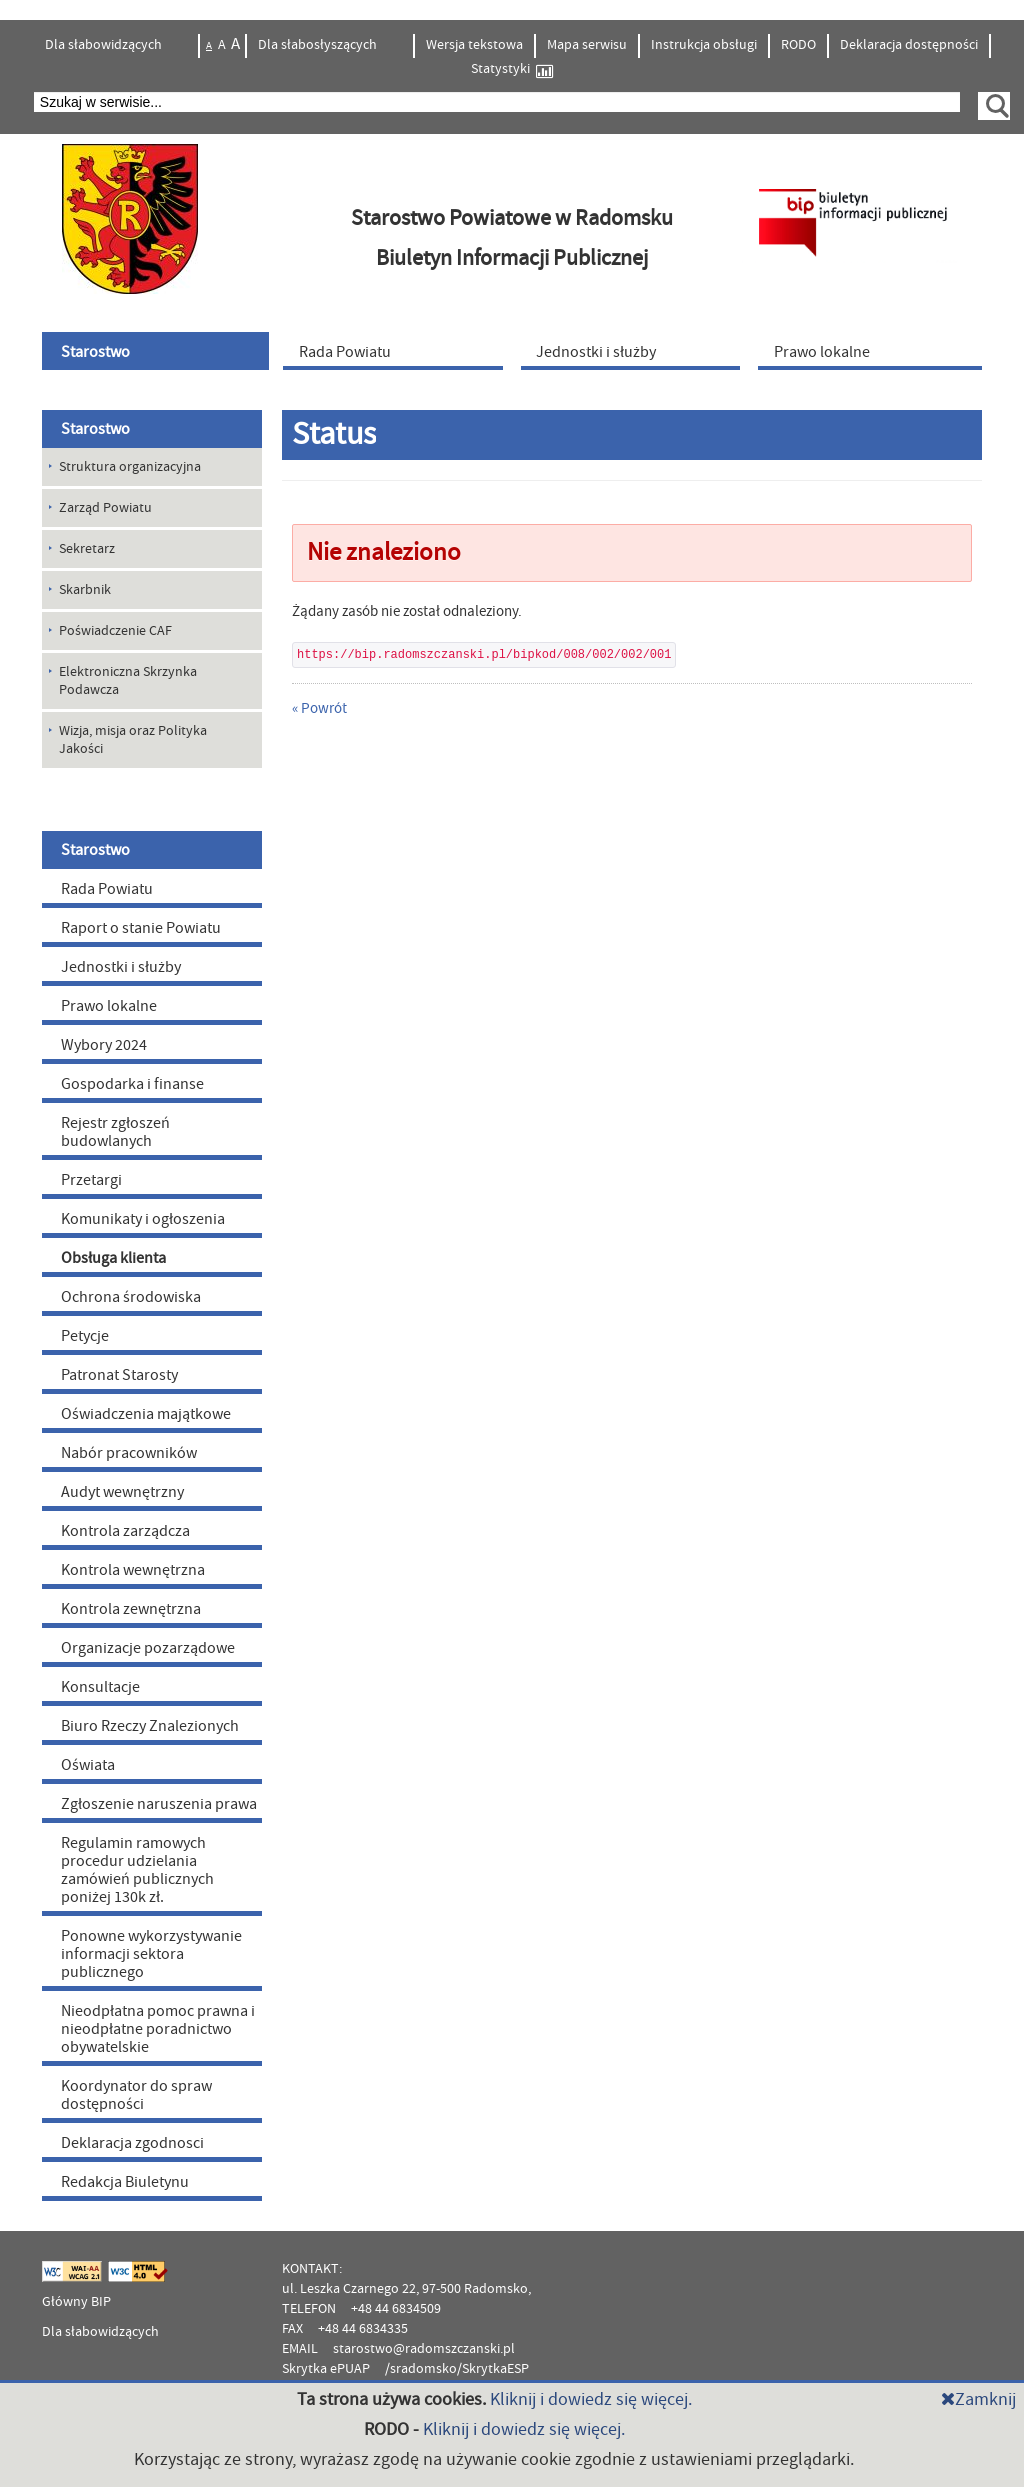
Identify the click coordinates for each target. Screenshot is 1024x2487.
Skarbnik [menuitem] (85, 590)
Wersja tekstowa (474, 45)
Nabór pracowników (129, 1453)
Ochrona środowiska (131, 1297)
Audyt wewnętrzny (122, 1492)
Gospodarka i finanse (132, 1084)
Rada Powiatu (107, 889)
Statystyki (512, 69)
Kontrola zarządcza (125, 1531)
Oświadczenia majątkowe (146, 1414)
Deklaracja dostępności (909, 45)
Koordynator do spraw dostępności (136, 2095)
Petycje (85, 1336)
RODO (798, 45)
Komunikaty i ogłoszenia (143, 1219)
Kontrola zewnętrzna (131, 1609)
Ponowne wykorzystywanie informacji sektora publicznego (151, 1954)
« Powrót (319, 708)
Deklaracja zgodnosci (132, 2143)
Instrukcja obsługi (704, 45)
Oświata (88, 1765)
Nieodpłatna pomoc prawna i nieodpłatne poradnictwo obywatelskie (158, 2029)
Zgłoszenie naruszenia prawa (159, 1804)
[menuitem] (158, 351)
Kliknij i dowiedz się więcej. (591, 2399)
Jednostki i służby (121, 967)
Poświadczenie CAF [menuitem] (115, 631)
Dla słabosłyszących (319, 45)
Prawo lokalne (109, 1006)
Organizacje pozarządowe (148, 1648)
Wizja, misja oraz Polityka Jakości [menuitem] (133, 740)
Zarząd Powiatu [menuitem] (105, 508)
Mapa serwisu (587, 45)
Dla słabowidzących (105, 45)
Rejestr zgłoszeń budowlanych (115, 1132)
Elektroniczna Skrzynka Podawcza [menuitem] (128, 681)
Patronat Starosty (119, 1375)
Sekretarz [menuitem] (87, 549)
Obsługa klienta (113, 1258)
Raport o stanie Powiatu (141, 928)
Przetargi (91, 1180)
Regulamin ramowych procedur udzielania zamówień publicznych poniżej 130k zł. (137, 1870)
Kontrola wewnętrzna (133, 1570)
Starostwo (95, 429)
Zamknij (978, 2399)
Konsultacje (100, 1687)
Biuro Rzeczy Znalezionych (150, 1726)
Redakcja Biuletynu (125, 2182)
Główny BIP (76, 2302)
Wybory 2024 (104, 1045)
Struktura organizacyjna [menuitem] (130, 467)
